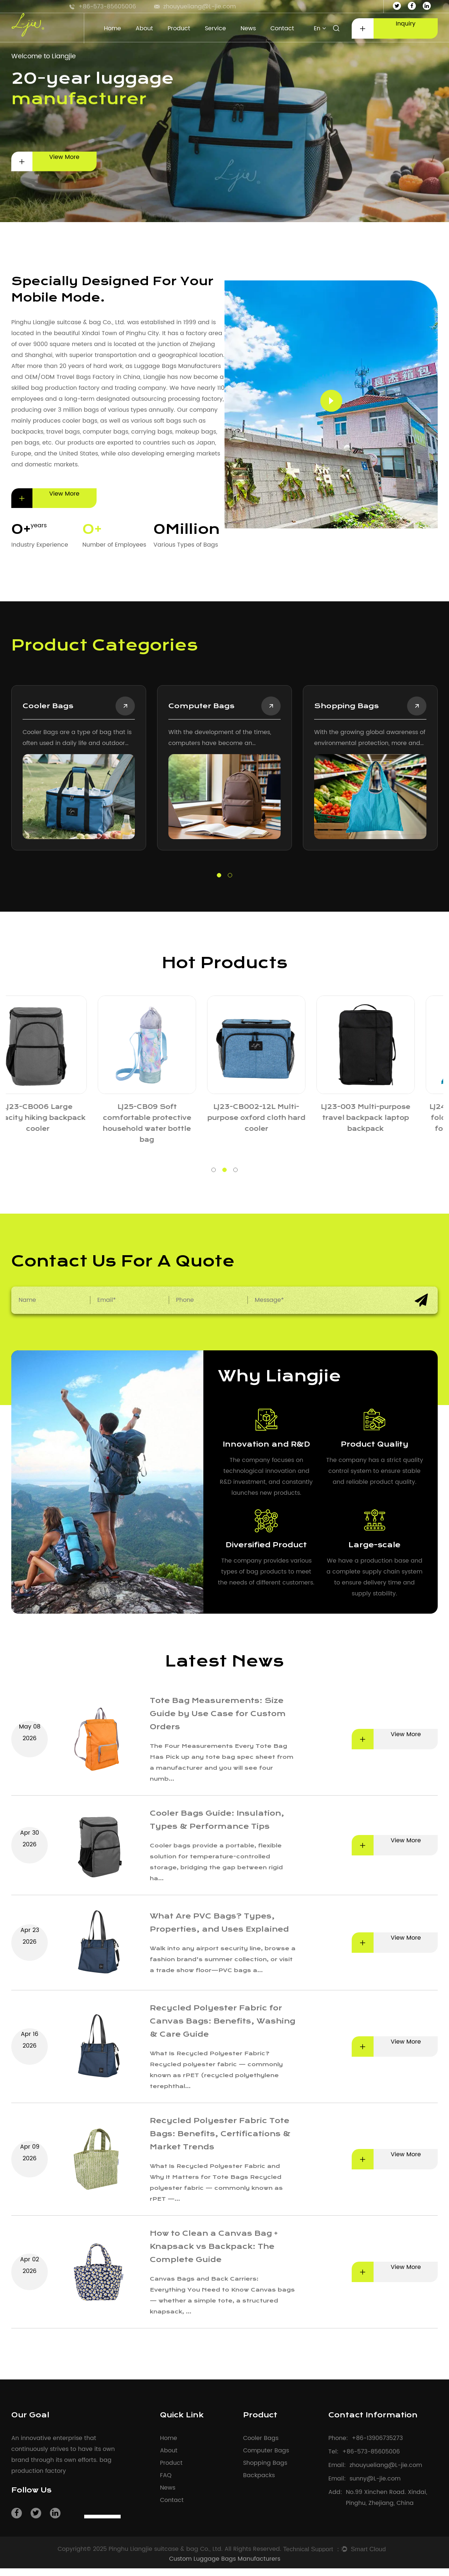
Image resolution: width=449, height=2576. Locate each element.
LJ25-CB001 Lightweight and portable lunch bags (60, 1113)
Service (215, 28)
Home (112, 28)
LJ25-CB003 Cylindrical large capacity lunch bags (170, 1113)
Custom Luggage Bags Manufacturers (224, 2566)
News (248, 28)
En (320, 28)
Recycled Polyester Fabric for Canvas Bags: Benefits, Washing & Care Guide (220, 2028)
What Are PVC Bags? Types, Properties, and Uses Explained (216, 1926)
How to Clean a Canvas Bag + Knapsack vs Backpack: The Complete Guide (218, 2254)
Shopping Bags (323, 707)
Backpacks (259, 2483)
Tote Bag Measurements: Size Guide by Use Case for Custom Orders (223, 1714)
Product (179, 28)
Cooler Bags (260, 2446)
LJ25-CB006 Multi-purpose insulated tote (279, 1113)
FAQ (166, 2483)
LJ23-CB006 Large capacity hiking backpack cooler (389, 1118)
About (144, 28)
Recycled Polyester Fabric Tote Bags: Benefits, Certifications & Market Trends (221, 2141)
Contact (282, 28)
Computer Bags (178, 707)
